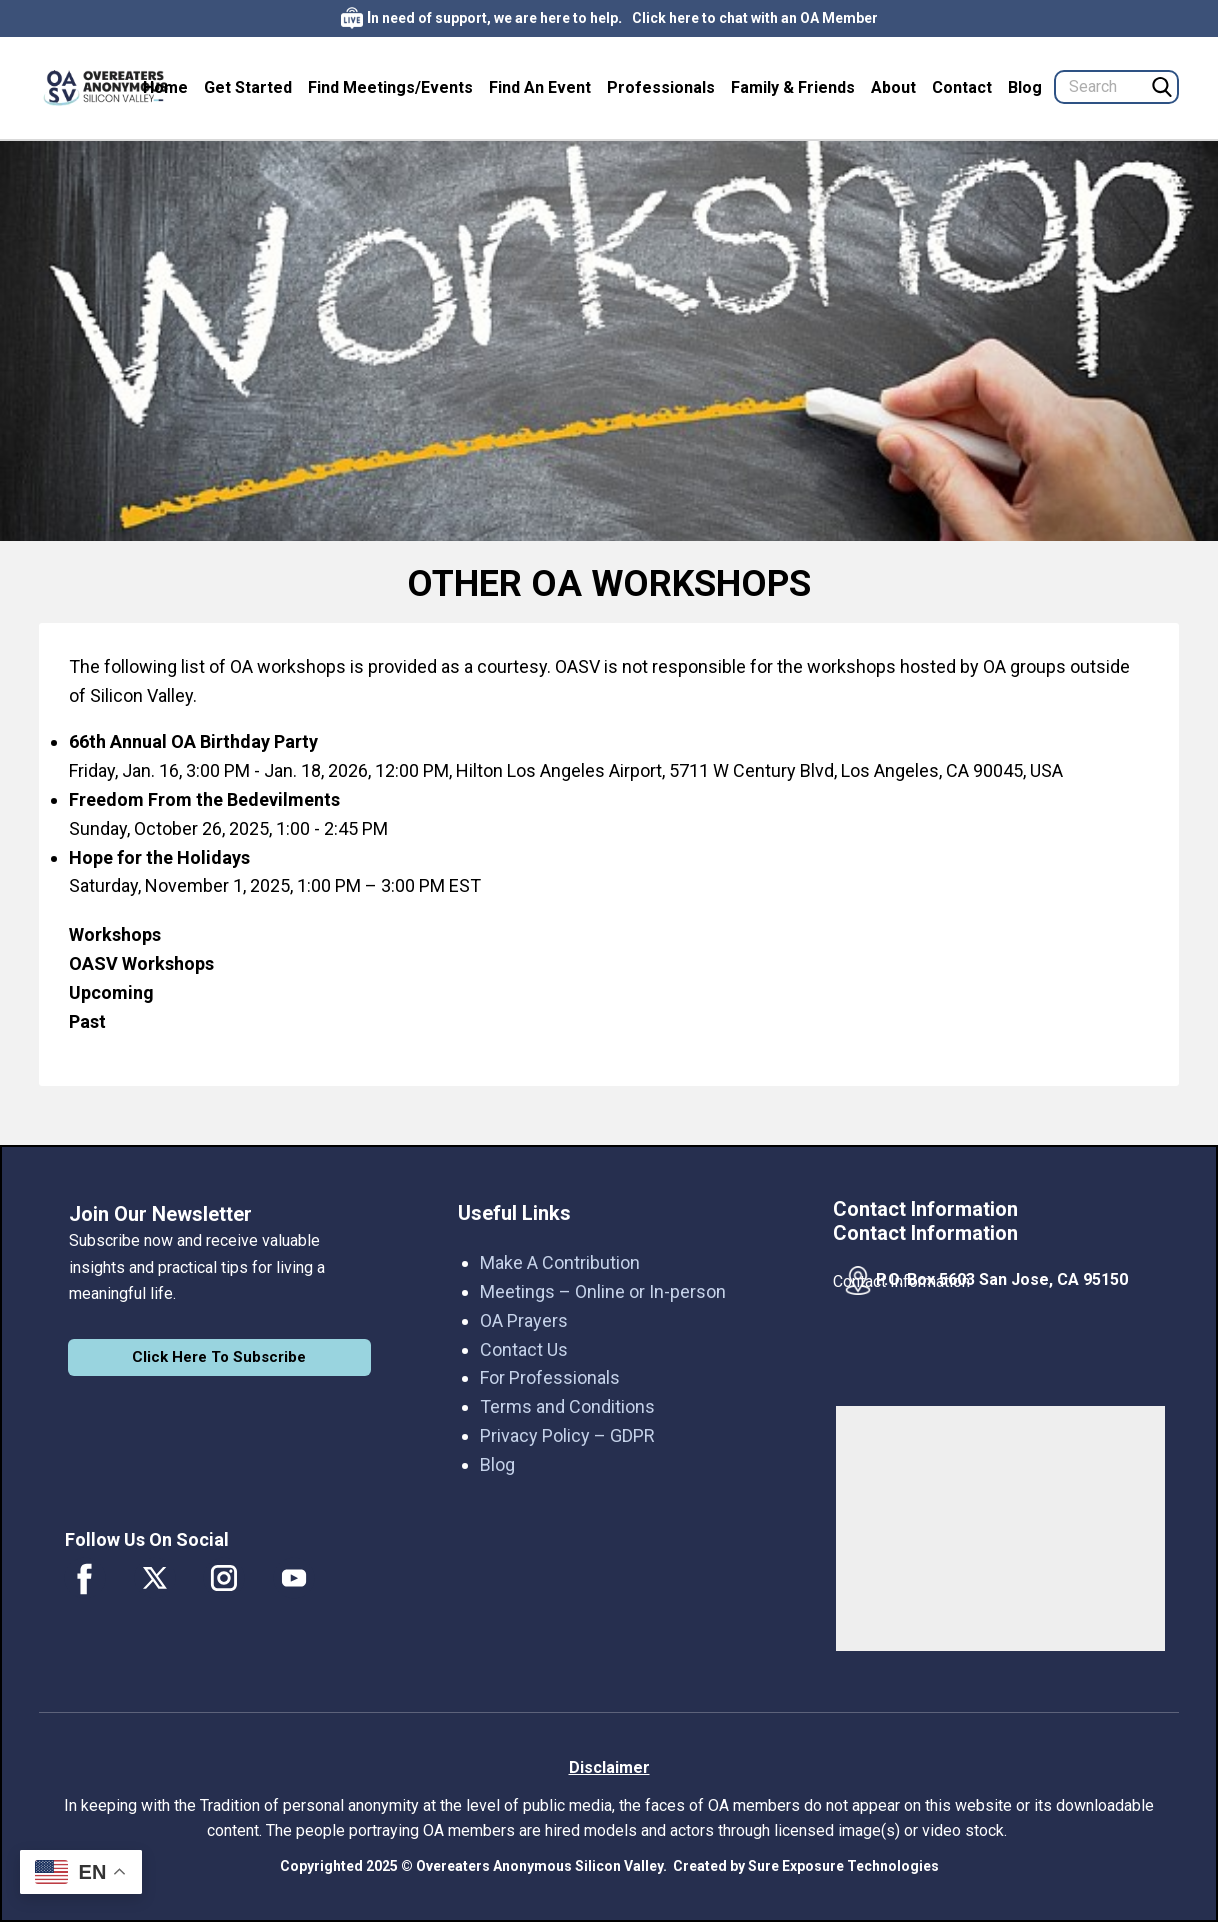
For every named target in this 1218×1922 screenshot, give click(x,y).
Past (89, 1021)
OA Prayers (524, 1320)
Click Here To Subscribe (219, 1357)
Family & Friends (793, 87)
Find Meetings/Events (390, 87)
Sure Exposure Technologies (843, 1866)
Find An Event (540, 87)
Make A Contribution (560, 1262)
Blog (1025, 87)
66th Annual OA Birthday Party (193, 741)
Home (165, 87)
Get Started (248, 87)
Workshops (115, 934)
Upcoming (111, 992)
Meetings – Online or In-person (603, 1291)
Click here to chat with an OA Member (755, 18)
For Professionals (550, 1377)
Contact (962, 87)
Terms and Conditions (567, 1406)
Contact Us (524, 1349)
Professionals (661, 87)
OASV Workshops (141, 963)
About (893, 87)
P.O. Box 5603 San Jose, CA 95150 (1002, 1279)
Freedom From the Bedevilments (204, 799)
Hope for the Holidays (159, 857)
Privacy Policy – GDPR (567, 1435)
